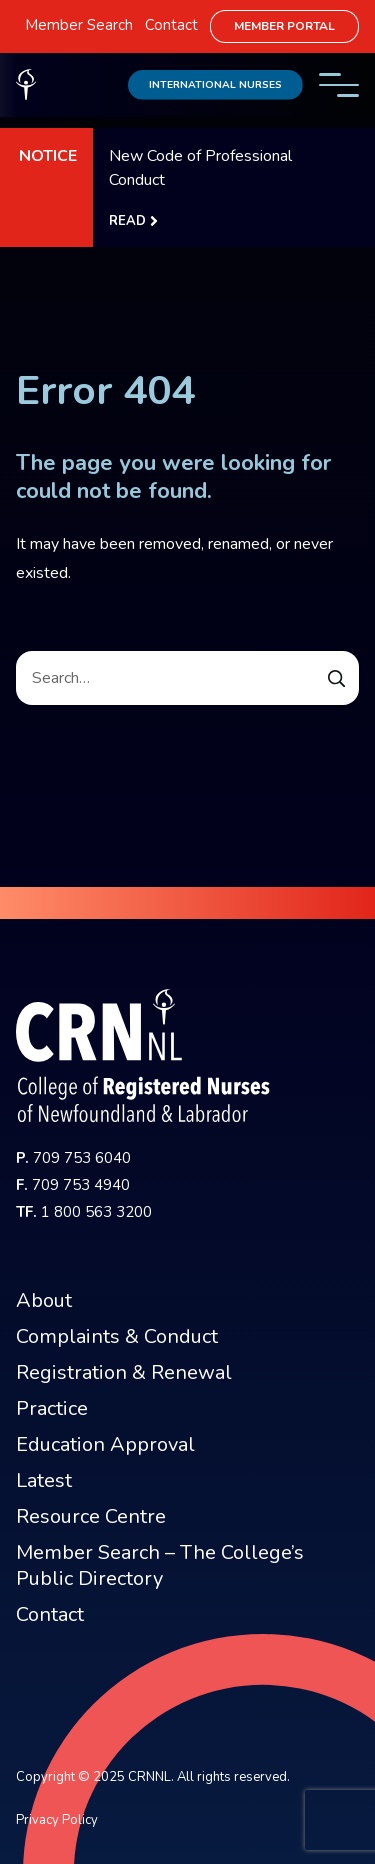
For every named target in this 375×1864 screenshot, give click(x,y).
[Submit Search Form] (337, 678)
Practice (52, 1408)
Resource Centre (91, 1516)
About (44, 1300)
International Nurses (215, 84)
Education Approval (105, 1444)
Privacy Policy (57, 1820)
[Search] (187, 678)
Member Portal (284, 26)
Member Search (79, 25)
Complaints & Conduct (117, 1336)
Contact (171, 25)
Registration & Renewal (124, 1372)
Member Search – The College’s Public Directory (160, 1565)
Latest (44, 1480)
